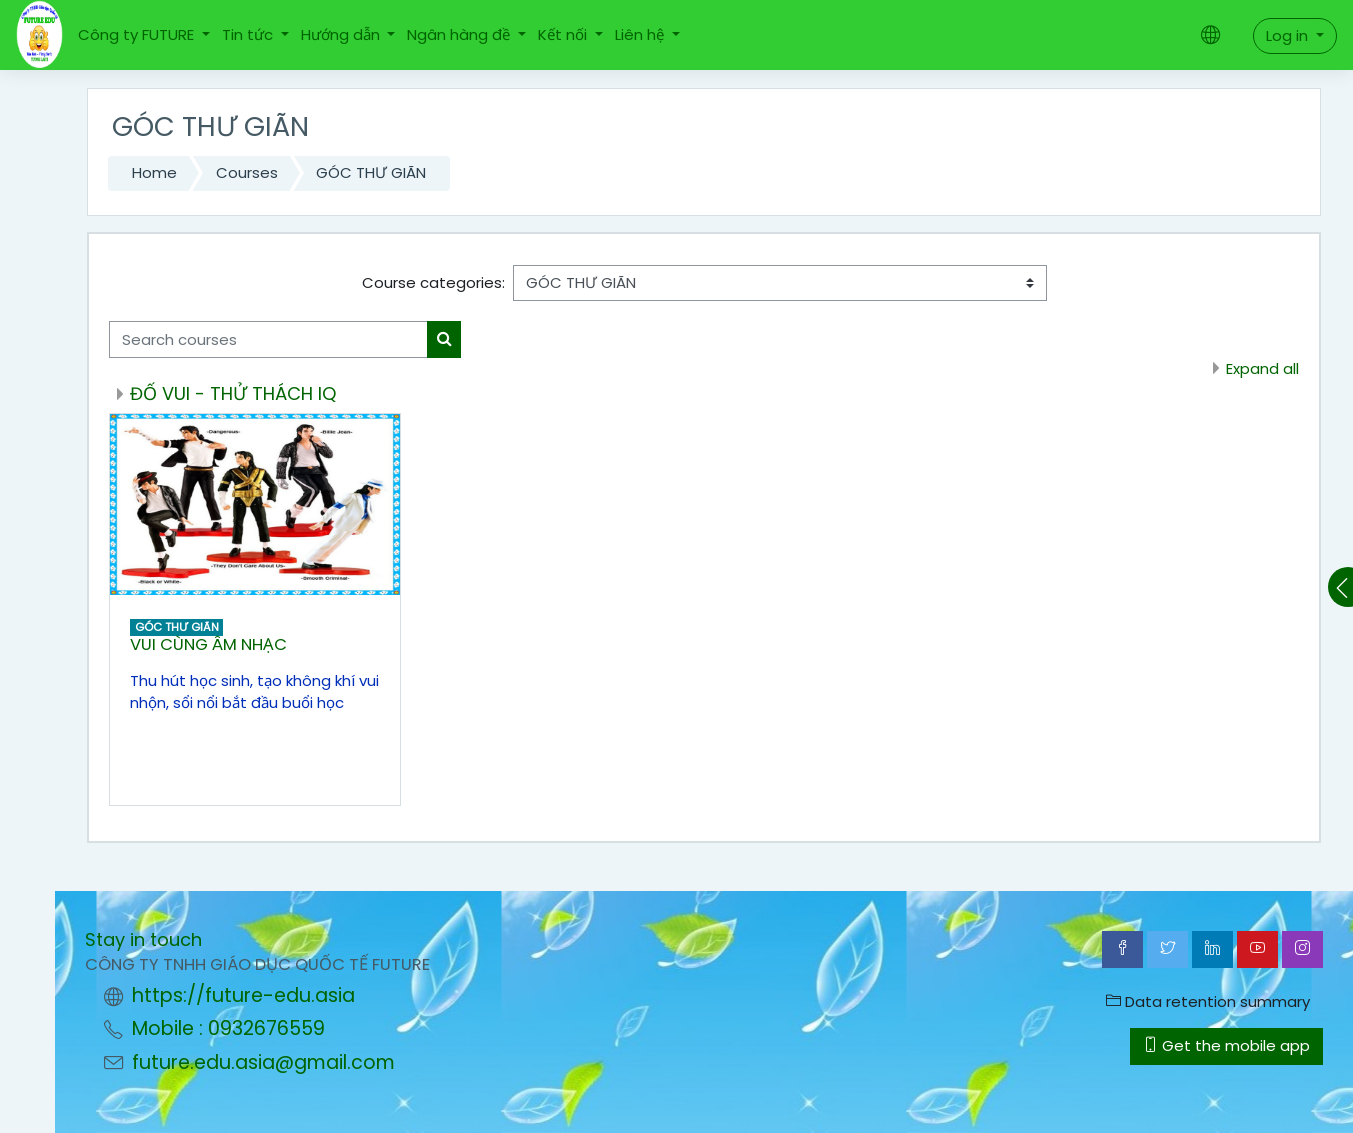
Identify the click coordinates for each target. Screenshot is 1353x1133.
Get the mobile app (1226, 1045)
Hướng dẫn (342, 34)
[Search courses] (268, 339)
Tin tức (249, 34)
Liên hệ (641, 34)
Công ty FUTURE (138, 34)
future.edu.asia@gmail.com (263, 1062)
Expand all (1262, 368)
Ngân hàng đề (460, 34)
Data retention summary (1208, 1001)
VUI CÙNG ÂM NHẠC (208, 644)
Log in (1289, 35)
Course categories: (433, 282)
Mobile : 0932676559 (228, 1028)
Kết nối (564, 34)
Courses (247, 172)
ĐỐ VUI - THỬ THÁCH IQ (233, 393)
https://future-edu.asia (243, 995)
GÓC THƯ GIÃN (371, 172)
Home (154, 172)
